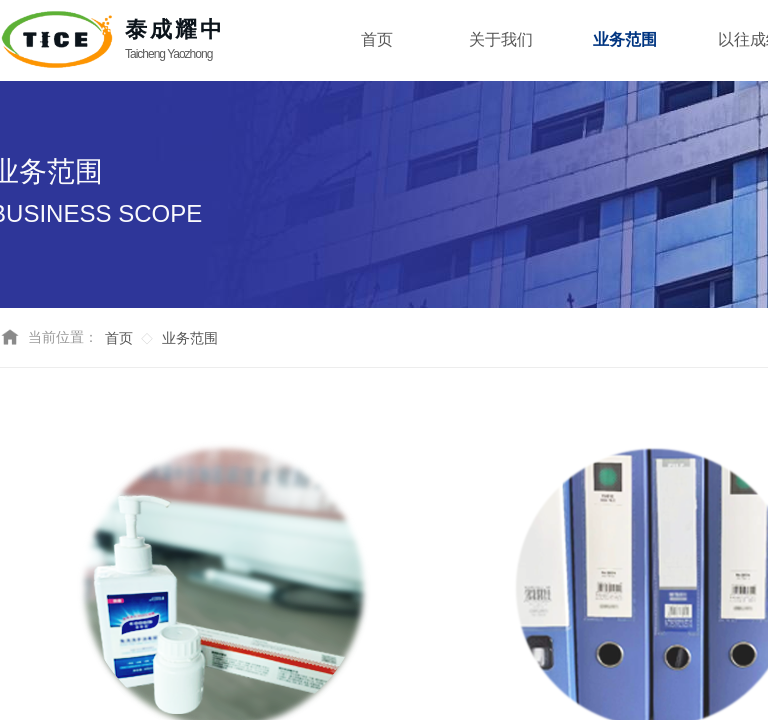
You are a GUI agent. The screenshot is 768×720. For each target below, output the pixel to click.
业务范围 (190, 338)
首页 (119, 338)
